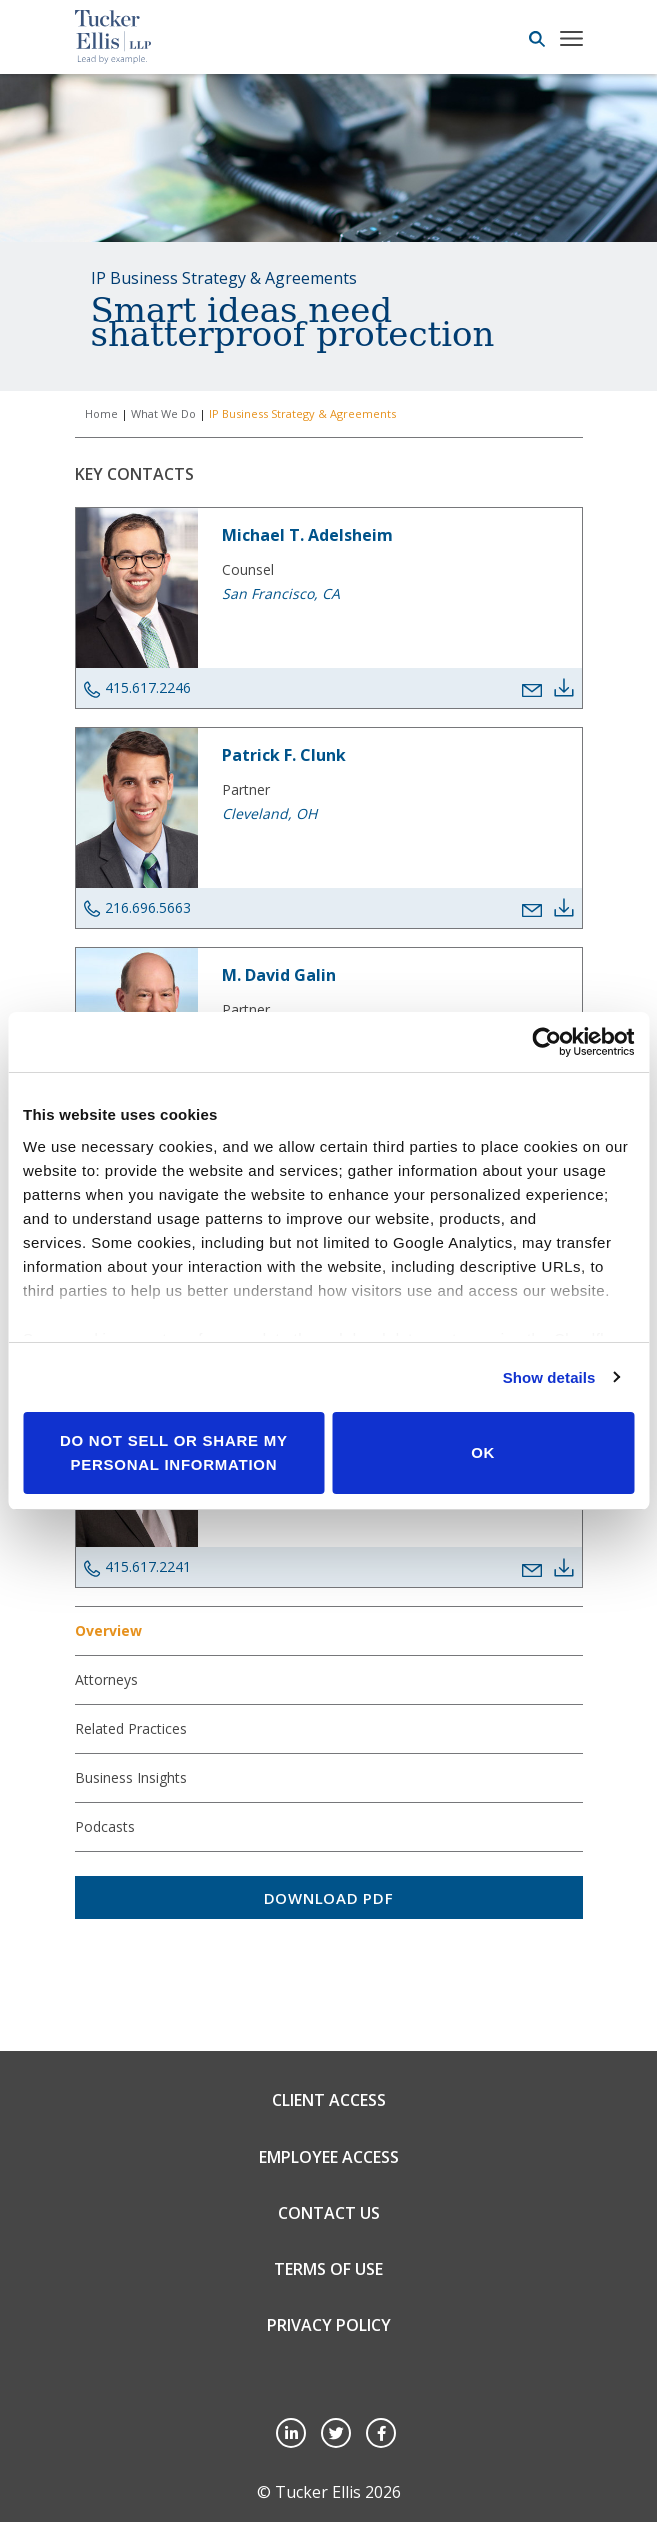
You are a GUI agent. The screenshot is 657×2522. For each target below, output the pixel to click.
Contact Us (329, 2213)
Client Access (329, 2100)
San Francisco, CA (281, 593)
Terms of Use (328, 2269)
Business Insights (131, 1777)
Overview (108, 1630)
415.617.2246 (137, 688)
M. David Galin (279, 975)
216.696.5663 (137, 908)
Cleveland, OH (269, 813)
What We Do (163, 413)
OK (483, 1452)
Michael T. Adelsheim (307, 535)
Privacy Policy (329, 2325)
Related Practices (131, 1728)
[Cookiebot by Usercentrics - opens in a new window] (546, 1042)
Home (101, 413)
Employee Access (329, 2157)
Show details (549, 1377)
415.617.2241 (137, 1567)
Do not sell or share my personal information (174, 1452)
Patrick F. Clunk (284, 755)
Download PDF (329, 1898)
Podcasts (105, 1826)
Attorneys (106, 1679)
